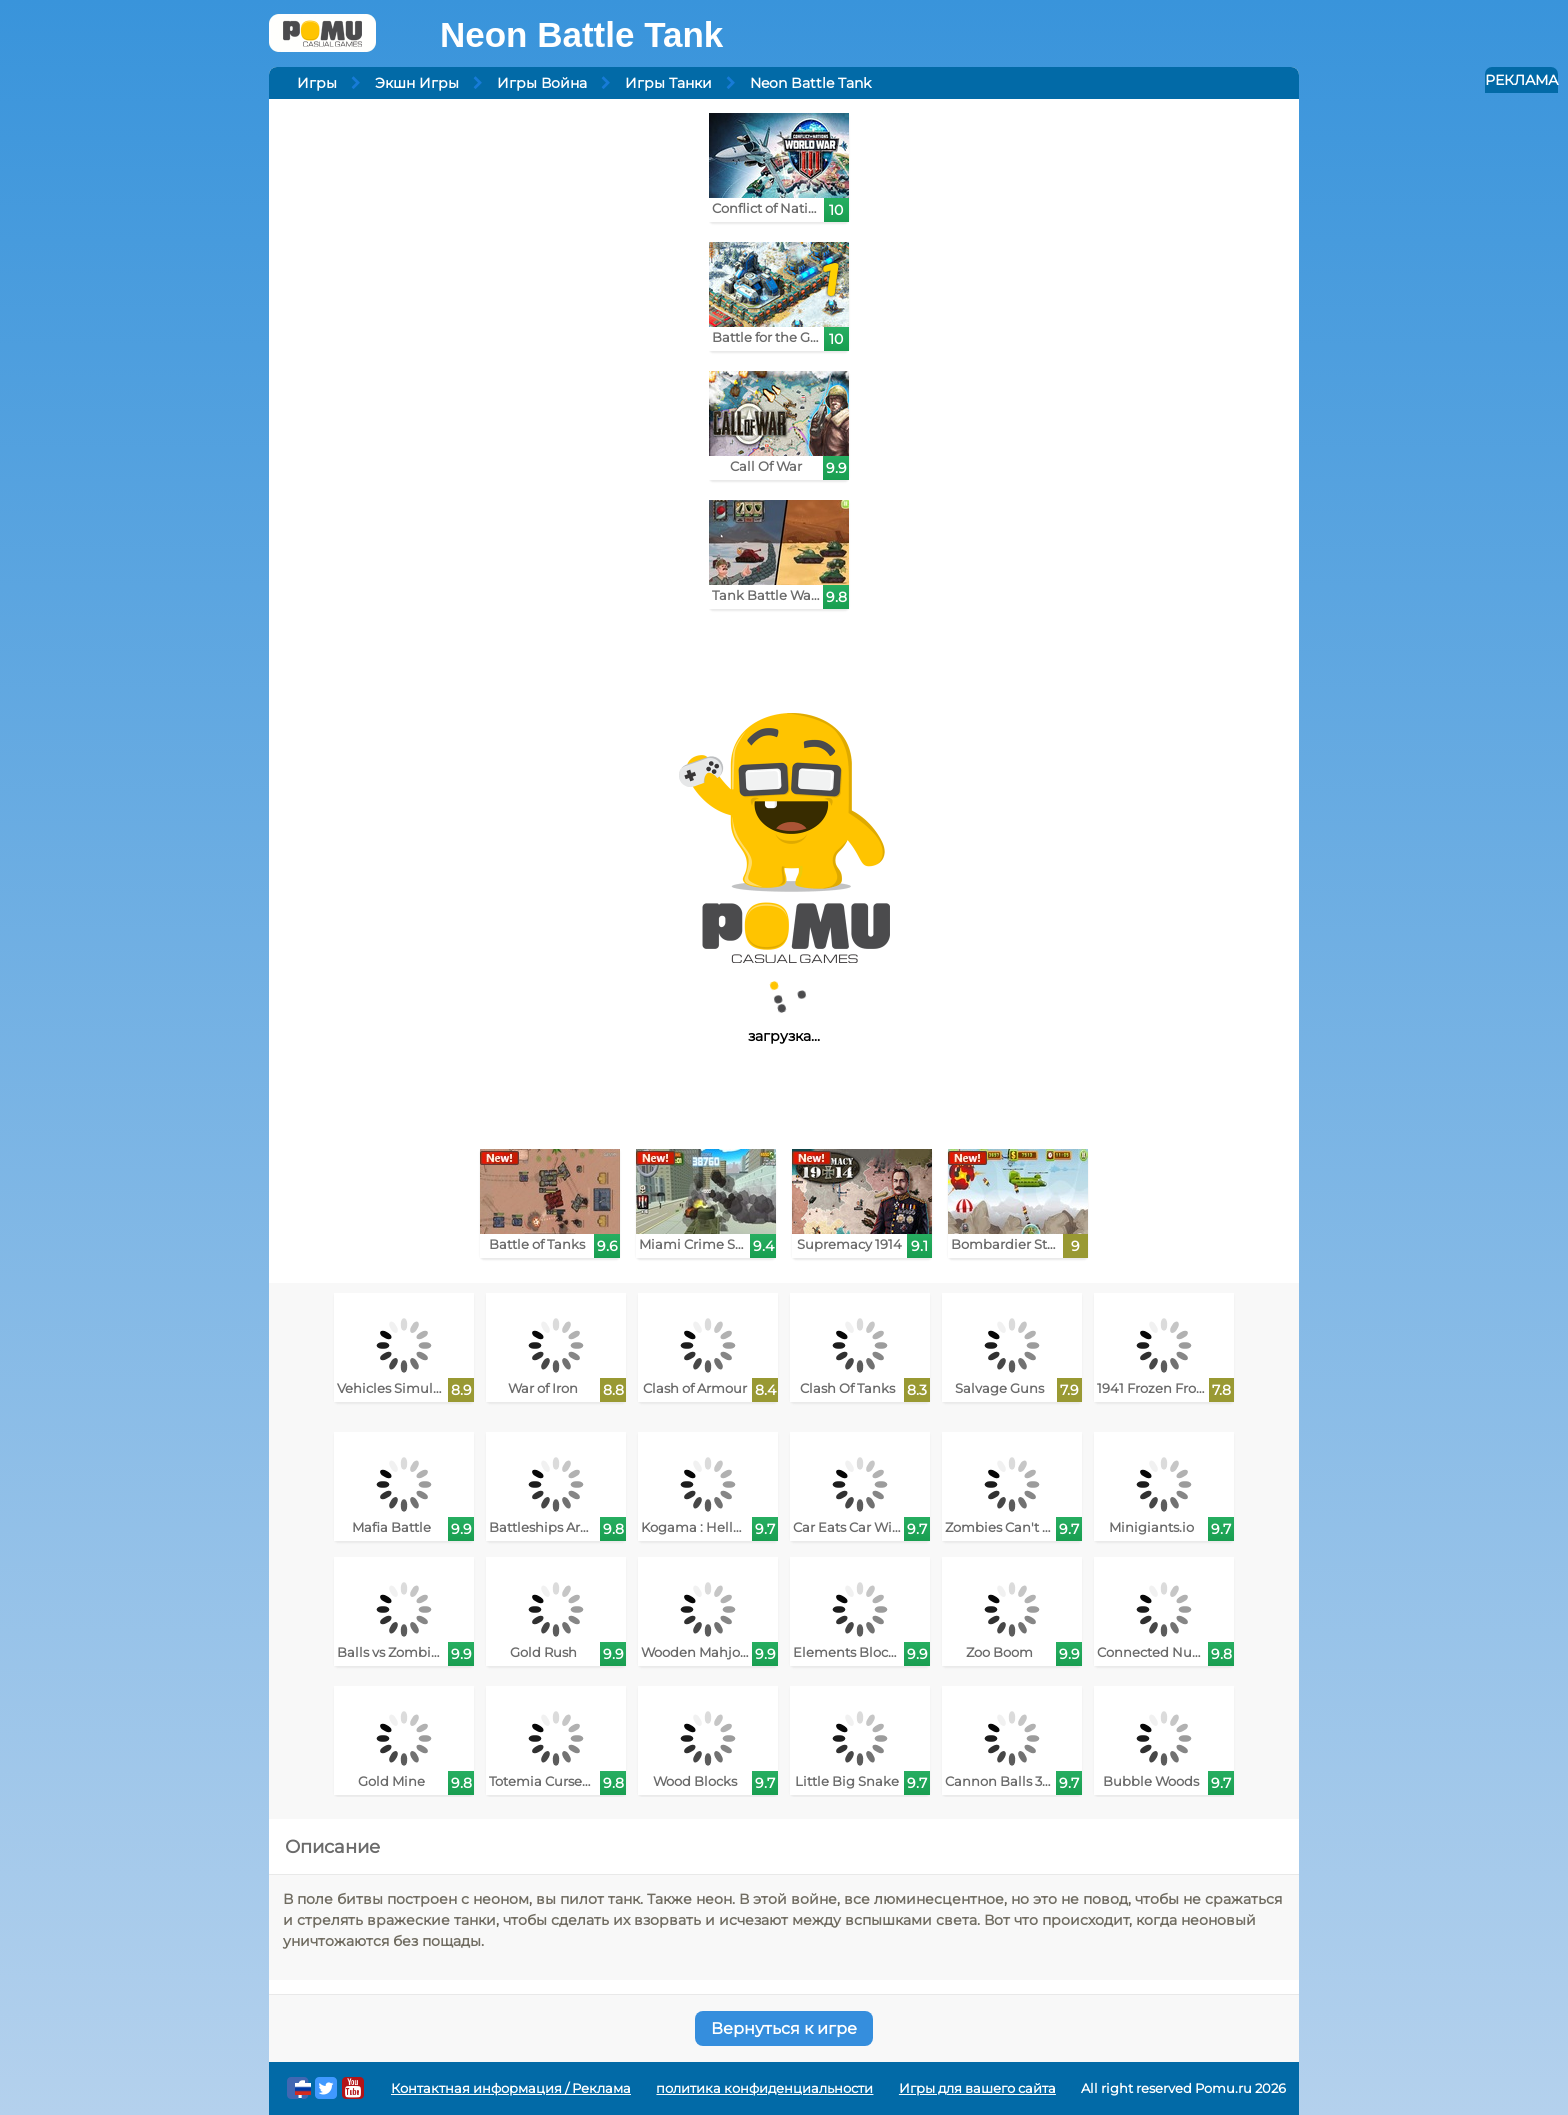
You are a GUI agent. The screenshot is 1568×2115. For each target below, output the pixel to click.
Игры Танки (668, 83)
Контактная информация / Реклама (511, 2088)
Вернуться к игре (784, 2028)
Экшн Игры (417, 83)
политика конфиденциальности (764, 2088)
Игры (317, 83)
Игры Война (542, 83)
